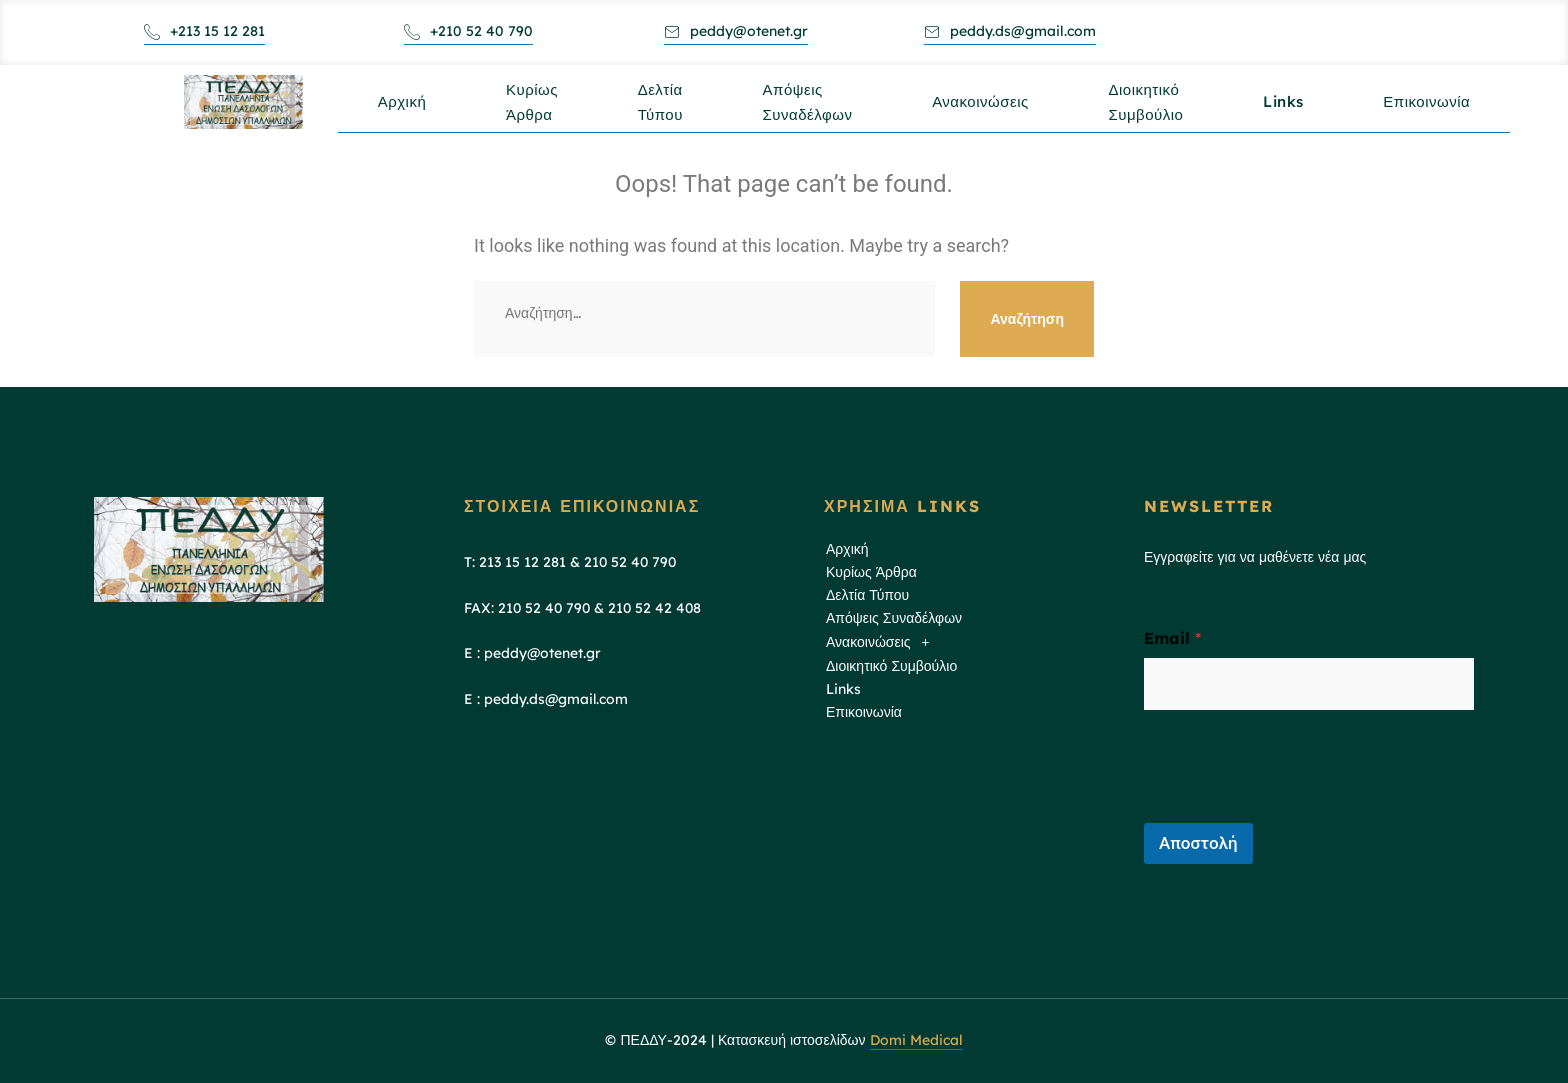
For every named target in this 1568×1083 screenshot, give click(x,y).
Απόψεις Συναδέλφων (809, 113)
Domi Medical (916, 1040)
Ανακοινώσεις (982, 106)
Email (1172, 638)
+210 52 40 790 (468, 31)
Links (1285, 106)
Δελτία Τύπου (661, 113)
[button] (967, 642)
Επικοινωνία (1429, 106)
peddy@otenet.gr (736, 31)
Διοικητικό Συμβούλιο (1147, 113)
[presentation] (1296, 810)
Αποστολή (1198, 843)
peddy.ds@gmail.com (1010, 31)
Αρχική (402, 106)
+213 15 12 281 (204, 31)
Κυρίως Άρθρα (533, 113)
